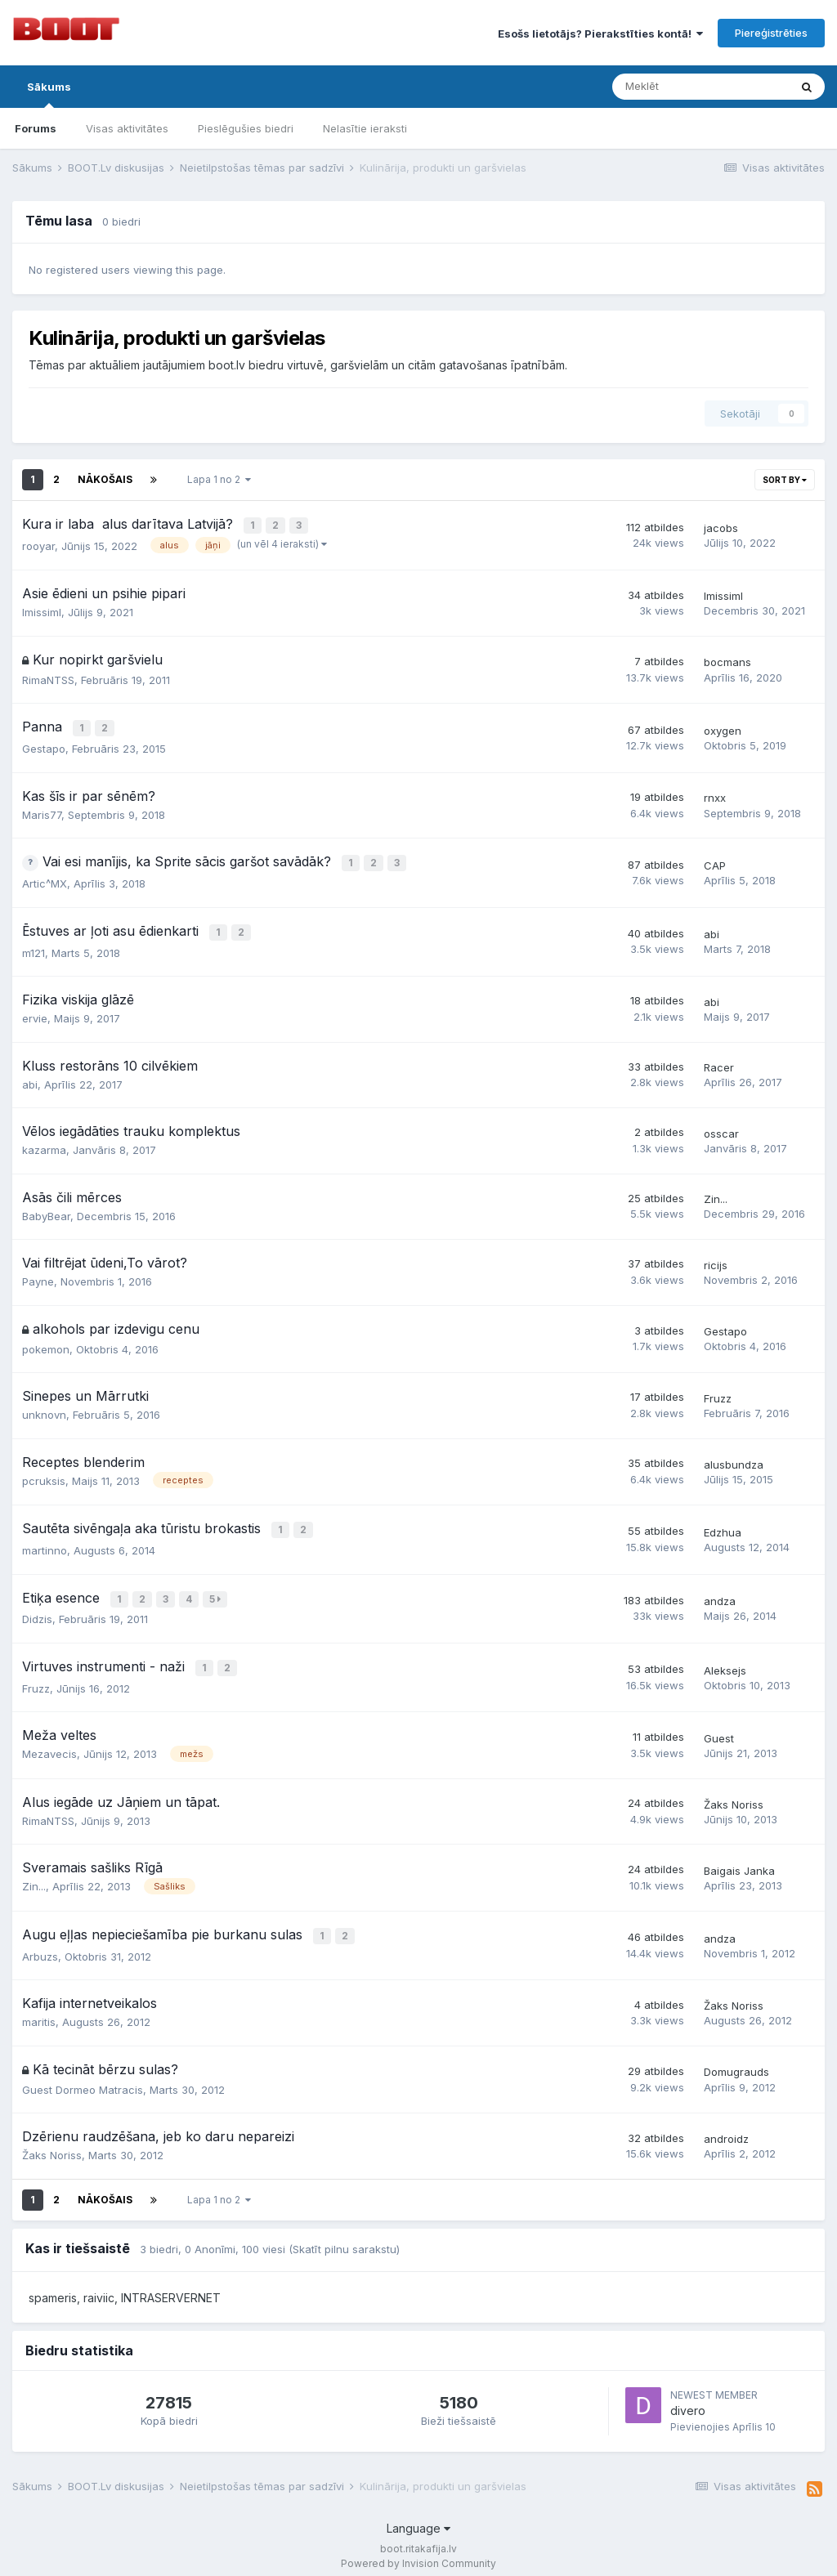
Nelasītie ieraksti (365, 128)
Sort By (785, 480)
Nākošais (105, 479)
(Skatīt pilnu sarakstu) (344, 2237)
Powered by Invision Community (418, 2552)
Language (418, 2518)
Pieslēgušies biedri (245, 128)
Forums (35, 128)
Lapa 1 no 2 (219, 479)
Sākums (49, 94)
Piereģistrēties (771, 32)
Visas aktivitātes (127, 128)
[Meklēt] (700, 87)
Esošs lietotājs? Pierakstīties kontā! (600, 33)
